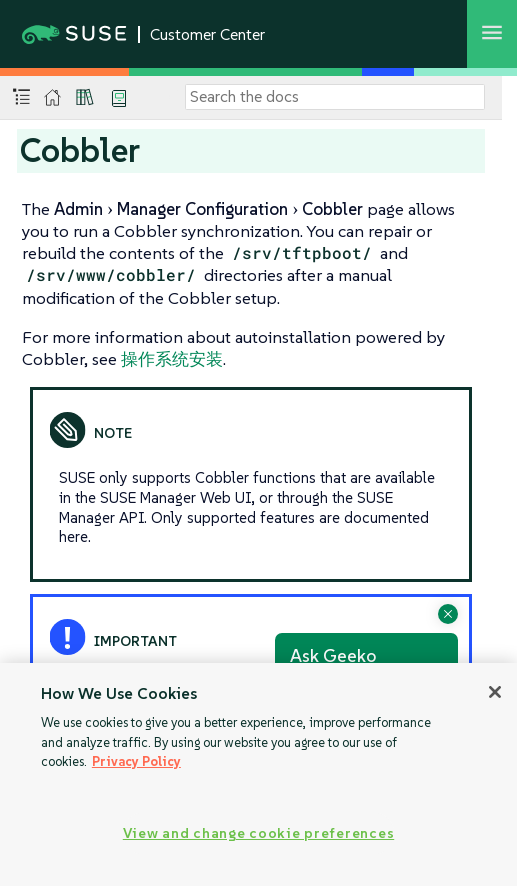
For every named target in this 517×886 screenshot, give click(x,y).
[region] (258, 774)
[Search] (335, 97)
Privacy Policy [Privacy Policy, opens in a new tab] (136, 761)
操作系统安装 (172, 359)
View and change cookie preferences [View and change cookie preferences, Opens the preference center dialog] (258, 833)
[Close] (495, 692)
